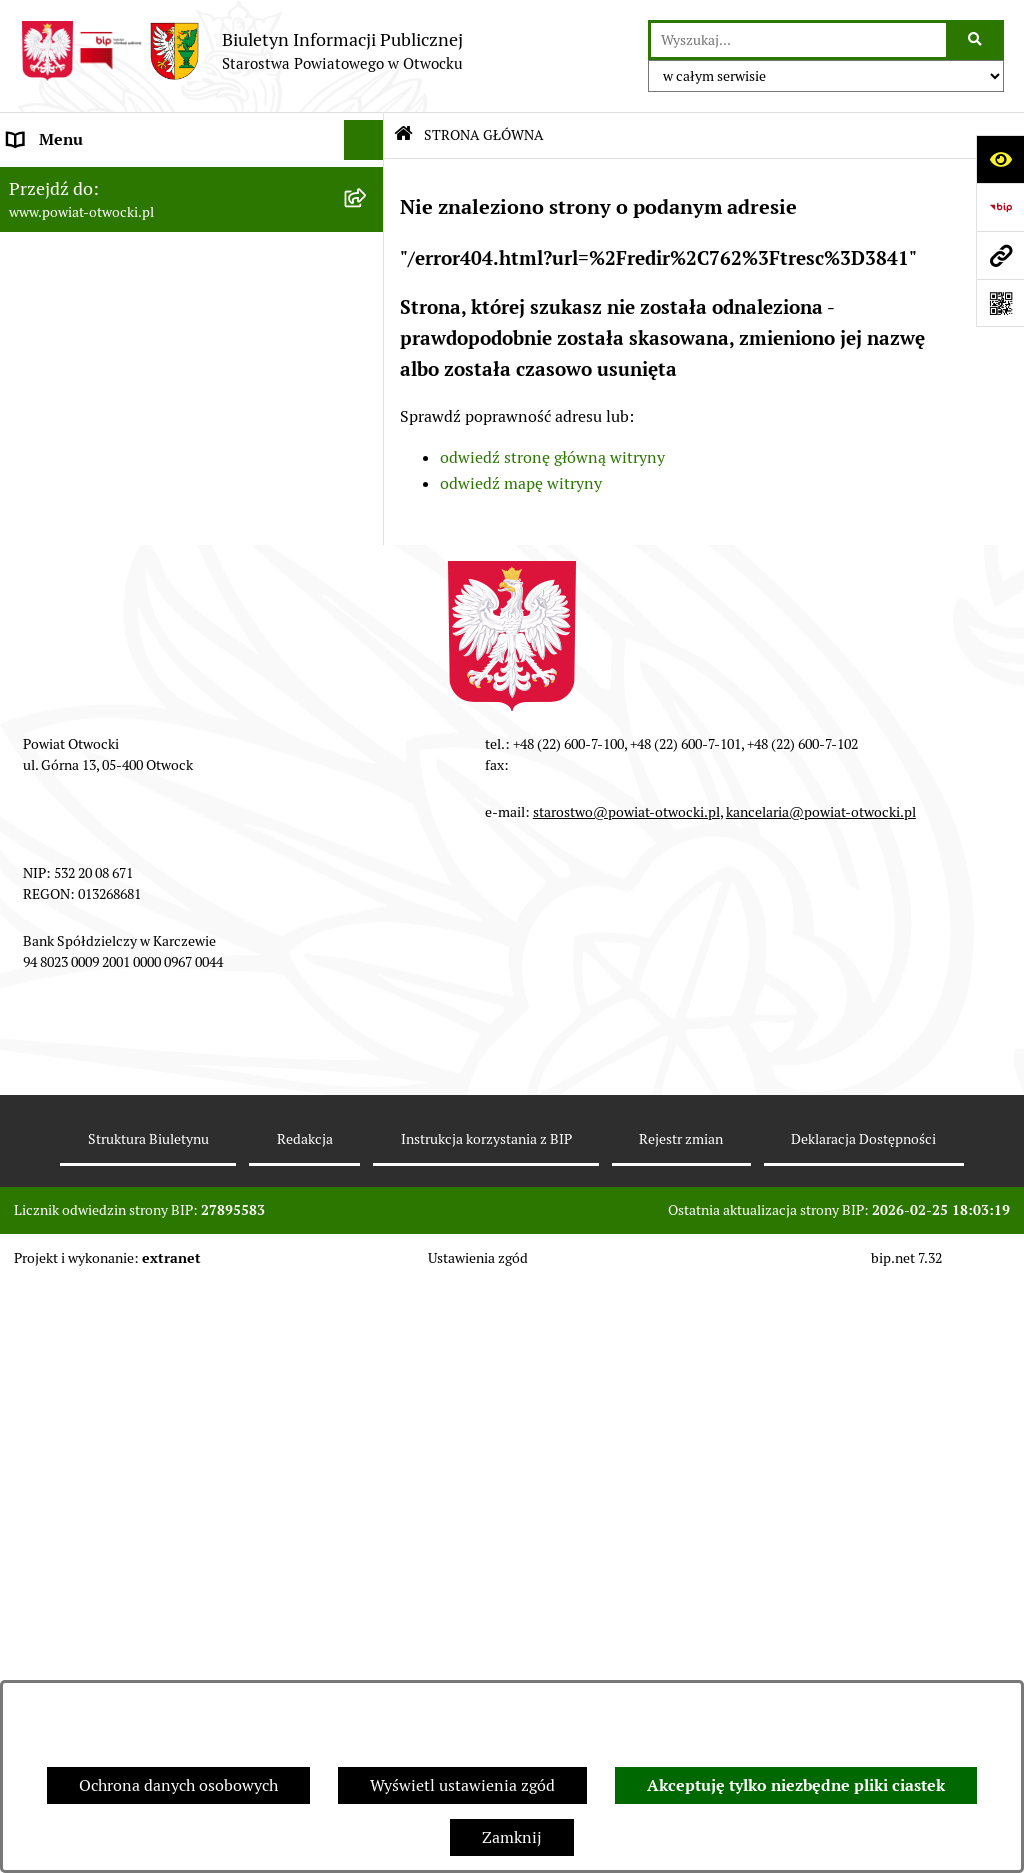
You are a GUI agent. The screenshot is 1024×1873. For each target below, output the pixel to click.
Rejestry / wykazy (70, 659)
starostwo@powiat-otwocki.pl (626, 1404)
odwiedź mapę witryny (521, 483)
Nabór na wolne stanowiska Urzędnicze (149, 699)
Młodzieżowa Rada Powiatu (106, 259)
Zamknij (512, 1837)
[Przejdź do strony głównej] (241, 51)
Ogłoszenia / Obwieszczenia (108, 539)
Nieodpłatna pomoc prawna (107, 379)
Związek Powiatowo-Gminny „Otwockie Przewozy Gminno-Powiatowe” (151, 991)
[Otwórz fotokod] (1000, 303)
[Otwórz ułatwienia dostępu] (1000, 159)
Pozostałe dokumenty (85, 499)
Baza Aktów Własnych (86, 1043)
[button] (368, 260)
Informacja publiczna (84, 459)
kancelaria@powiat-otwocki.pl (821, 1404)
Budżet (33, 939)
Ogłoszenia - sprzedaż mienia (113, 579)
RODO (30, 419)
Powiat (33, 339)
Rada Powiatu (57, 179)
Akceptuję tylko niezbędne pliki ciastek (796, 1785)
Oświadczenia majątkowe (98, 899)
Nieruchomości (61, 739)
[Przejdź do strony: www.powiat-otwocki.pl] (1000, 255)
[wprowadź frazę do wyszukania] (798, 40)
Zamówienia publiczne (89, 779)
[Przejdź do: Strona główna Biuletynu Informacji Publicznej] (403, 135)
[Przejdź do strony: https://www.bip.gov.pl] (1000, 207)
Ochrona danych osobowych (178, 1785)
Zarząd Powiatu (64, 219)
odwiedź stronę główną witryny (552, 457)
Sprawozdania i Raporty (93, 619)
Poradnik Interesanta (84, 299)
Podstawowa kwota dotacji (103, 819)
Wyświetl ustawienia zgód (462, 1785)
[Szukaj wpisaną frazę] (976, 40)
